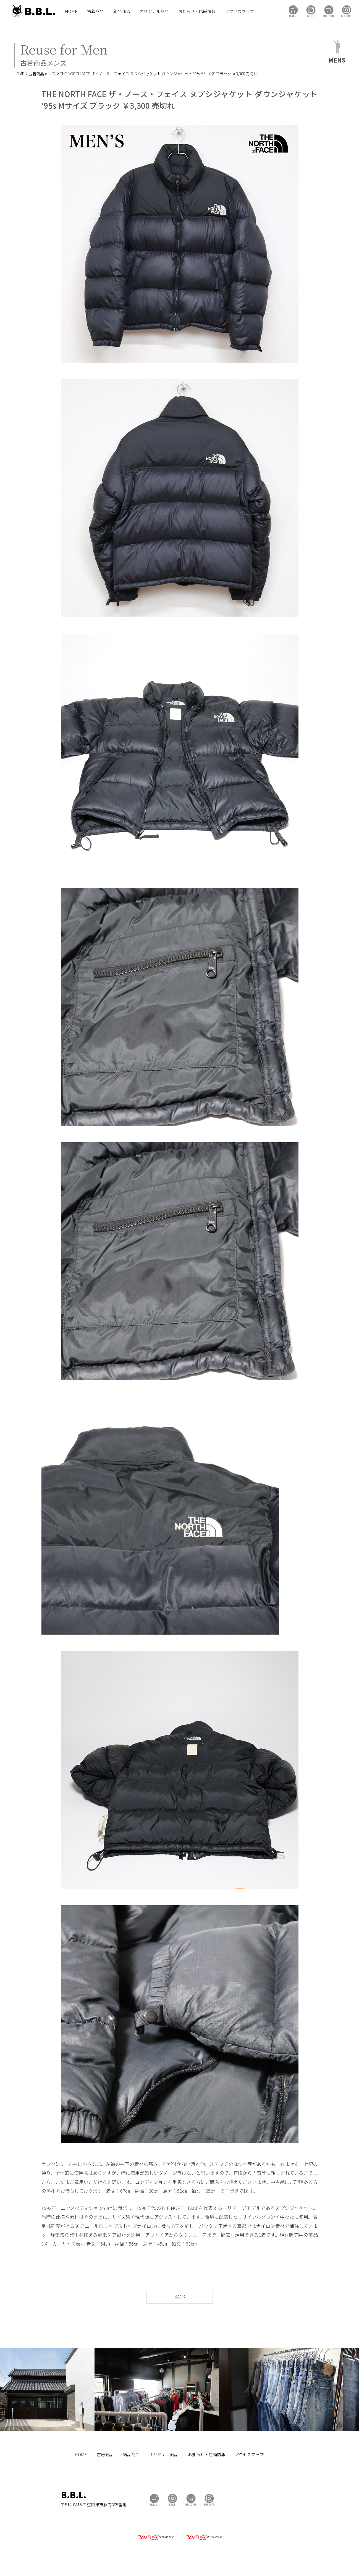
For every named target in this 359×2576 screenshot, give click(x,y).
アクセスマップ (239, 11)
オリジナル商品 (154, 11)
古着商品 (95, 11)
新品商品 (121, 11)
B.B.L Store (293, 11)
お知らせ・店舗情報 (197, 11)
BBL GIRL (346, 11)
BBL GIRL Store (328, 11)
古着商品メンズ (42, 73)
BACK (179, 2296)
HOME (71, 11)
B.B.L (33, 11)
